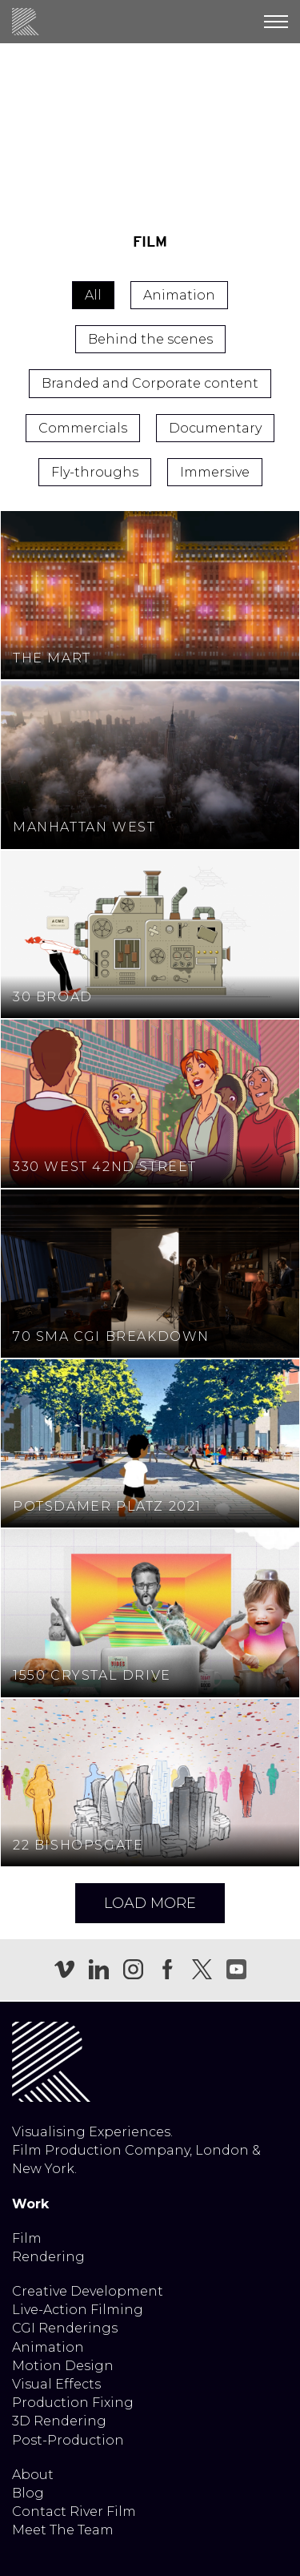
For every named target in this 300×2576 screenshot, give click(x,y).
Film (27, 2238)
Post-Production (68, 2440)
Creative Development (87, 2291)
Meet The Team (63, 2530)
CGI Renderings (65, 2328)
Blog (28, 2493)
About (33, 2474)
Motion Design (63, 2365)
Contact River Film (74, 2511)
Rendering (48, 2256)
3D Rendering (59, 2421)
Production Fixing (73, 2402)
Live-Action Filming (77, 2309)
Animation (48, 2347)
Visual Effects (56, 2384)
